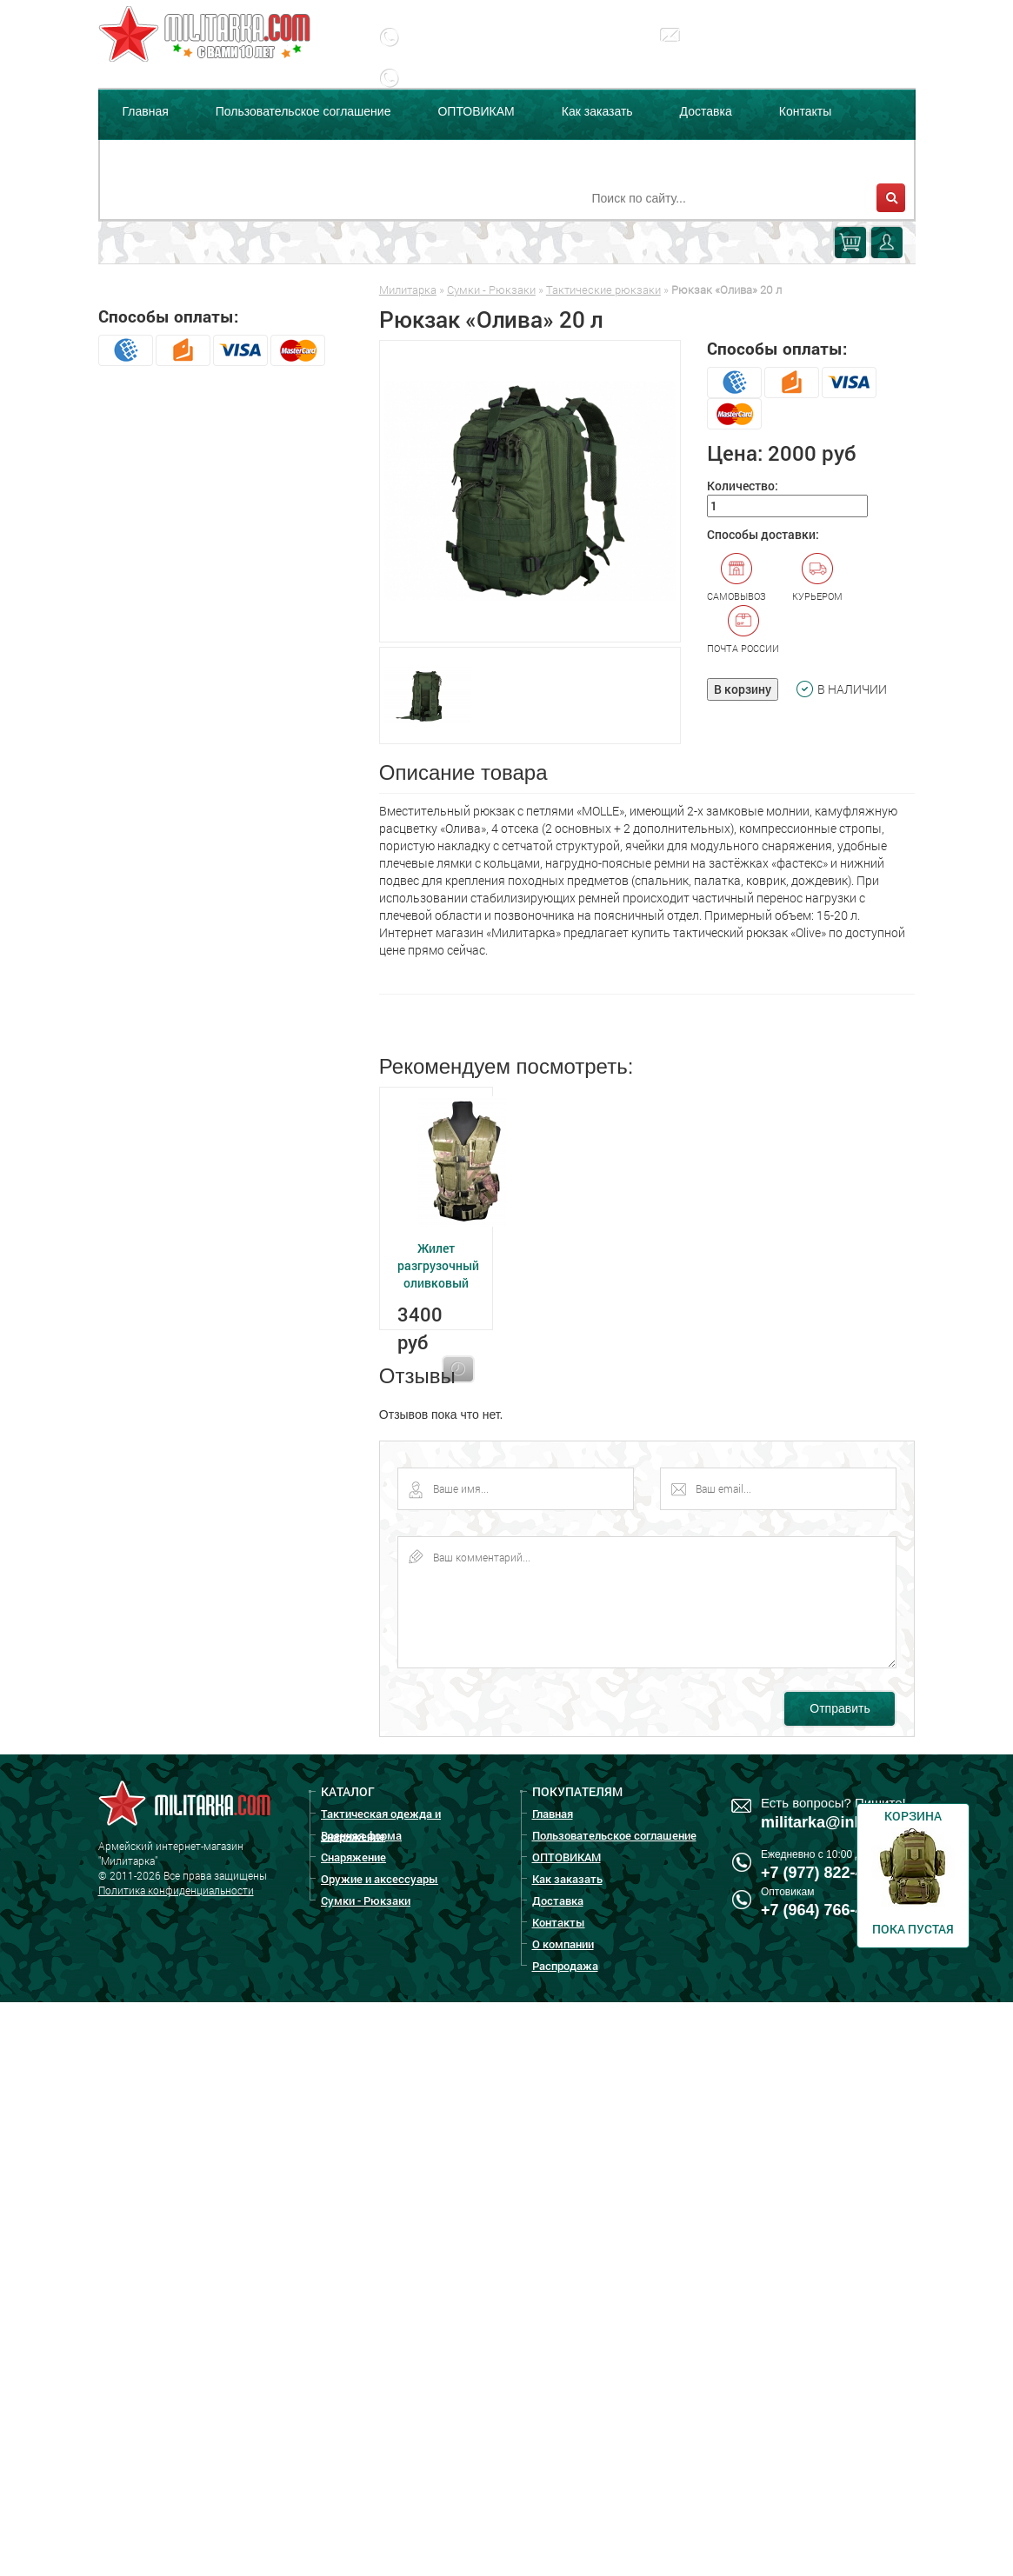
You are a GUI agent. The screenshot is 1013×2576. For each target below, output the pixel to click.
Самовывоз (736, 577)
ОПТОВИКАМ (475, 111)
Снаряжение (353, 1857)
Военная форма (361, 1835)
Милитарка (408, 289)
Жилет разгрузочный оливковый (438, 1265)
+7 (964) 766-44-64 (828, 1910)
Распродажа (271, 155)
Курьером (817, 577)
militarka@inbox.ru (755, 48)
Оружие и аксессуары (379, 1879)
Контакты (805, 111)
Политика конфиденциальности (176, 1890)
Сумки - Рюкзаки (491, 289)
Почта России (743, 629)
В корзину (742, 689)
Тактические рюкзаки (603, 289)
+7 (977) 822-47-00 (828, 1872)
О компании (156, 155)
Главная (146, 111)
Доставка (706, 111)
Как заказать (597, 111)
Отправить (840, 1708)
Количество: (742, 485)
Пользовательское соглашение (303, 111)
